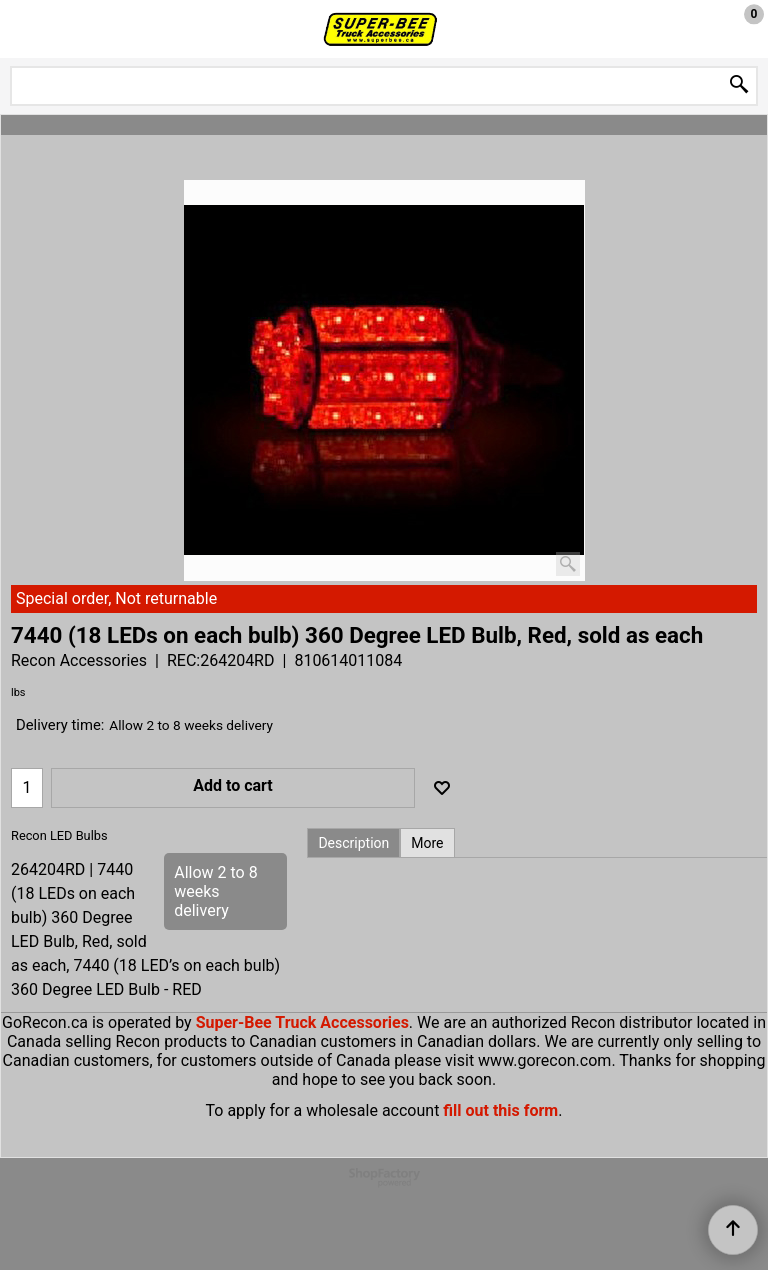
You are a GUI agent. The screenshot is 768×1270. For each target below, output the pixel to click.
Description (353, 843)
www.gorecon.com (544, 1060)
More (427, 843)
